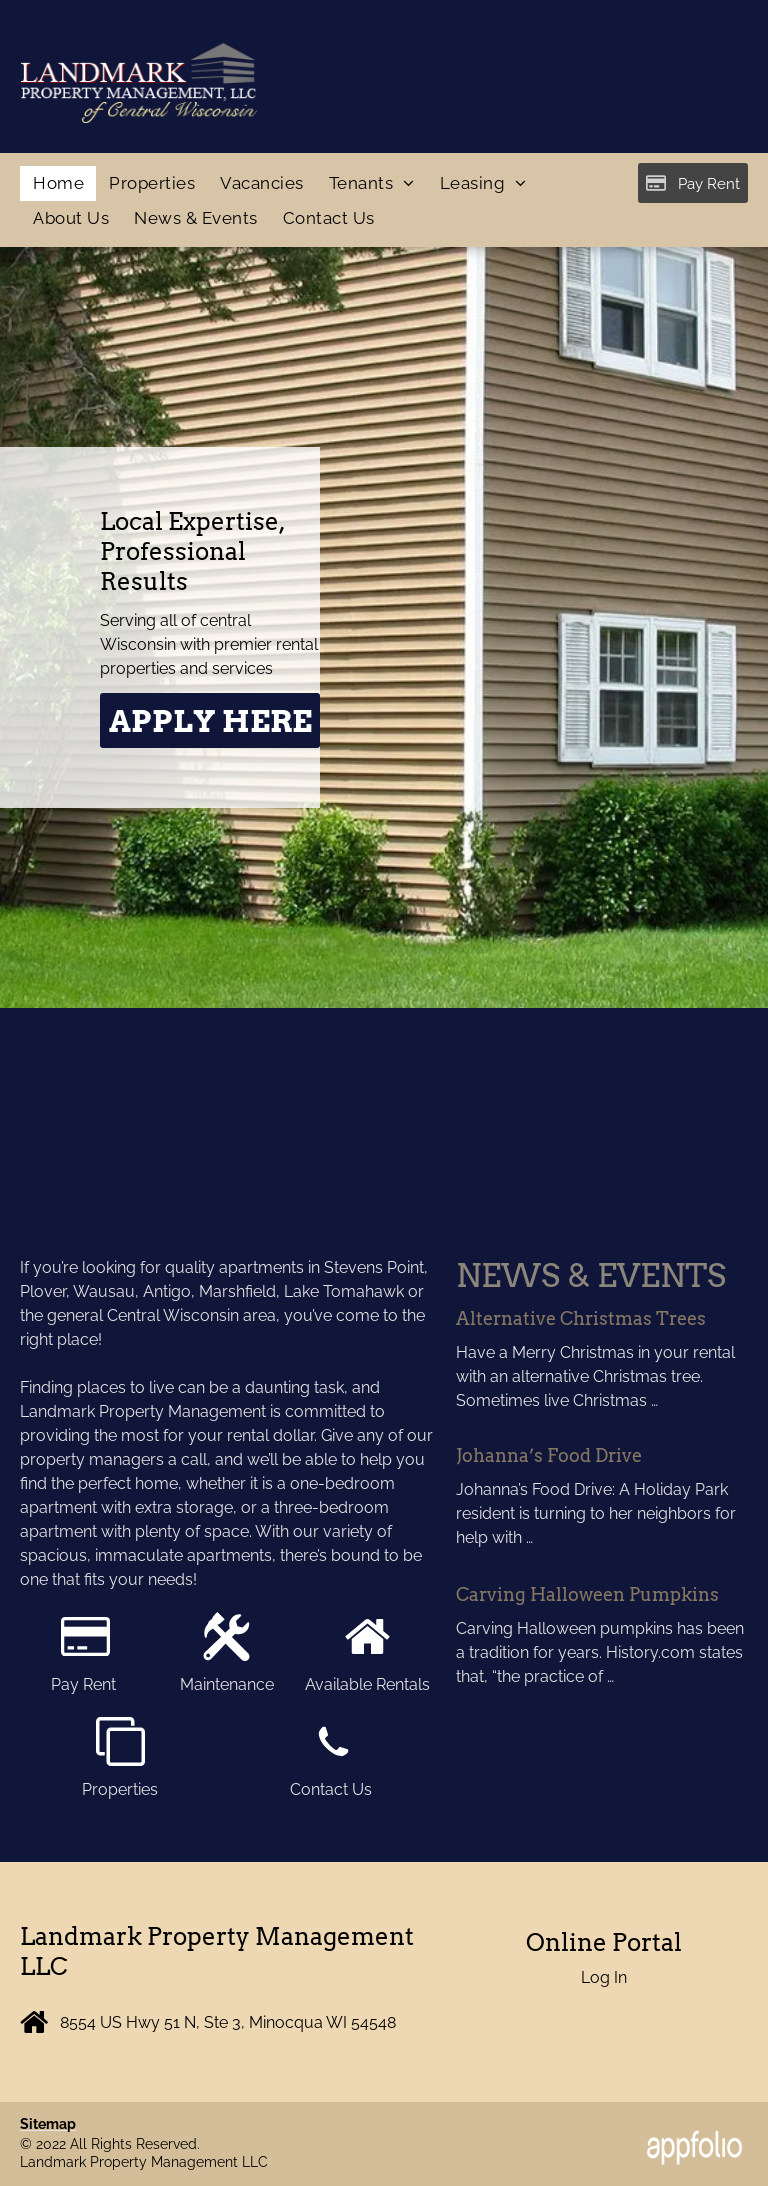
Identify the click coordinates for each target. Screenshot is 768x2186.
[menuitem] (58, 184)
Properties (120, 1789)
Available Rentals (367, 1684)
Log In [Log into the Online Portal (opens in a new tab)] (604, 1977)
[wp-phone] (333, 1760)
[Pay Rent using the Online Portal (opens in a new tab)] (693, 183)
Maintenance (227, 1684)
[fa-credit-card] (85, 1655)
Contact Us (333, 1789)
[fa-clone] (120, 1760)
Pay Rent (85, 1684)
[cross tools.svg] (226, 1655)
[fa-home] (367, 1655)
